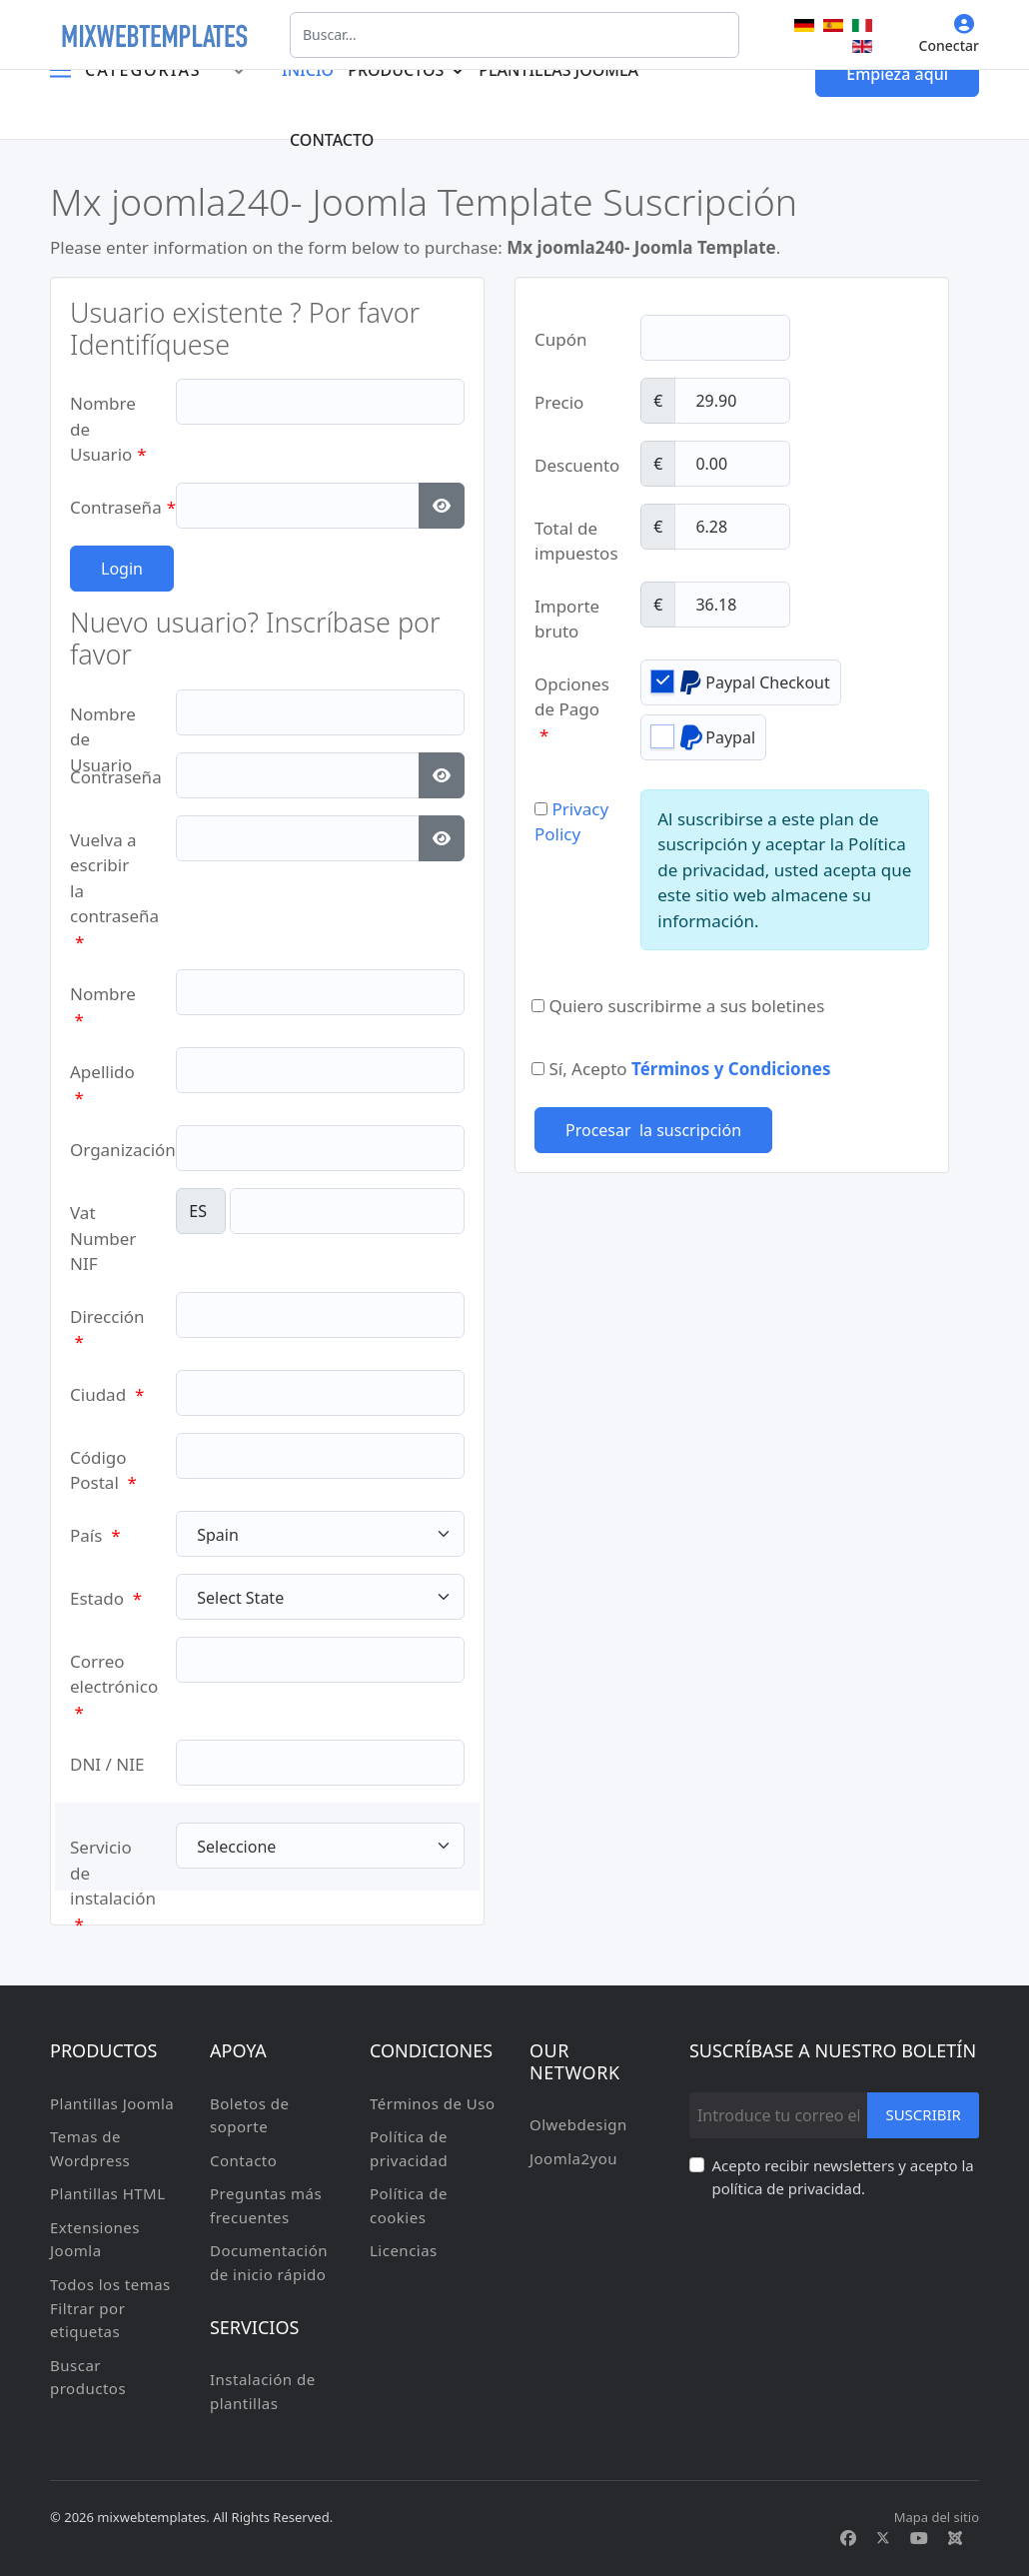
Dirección (107, 1322)
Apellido (102, 1077)
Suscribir (923, 2114)
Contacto (332, 140)
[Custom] (955, 2538)
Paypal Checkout (740, 681)
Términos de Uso (433, 2103)
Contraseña (108, 507)
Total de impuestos (572, 534)
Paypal (703, 736)
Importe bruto (566, 612)
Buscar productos (88, 2377)
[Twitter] (883, 2538)
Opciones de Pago (571, 689)
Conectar (949, 34)
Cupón (560, 339)
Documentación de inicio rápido (269, 2262)
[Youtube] (919, 2538)
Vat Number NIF (103, 1218)
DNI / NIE (107, 1764)
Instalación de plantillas (263, 2391)
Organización (108, 1149)
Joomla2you (573, 2158)
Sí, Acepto (680, 1068)
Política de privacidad (409, 2148)
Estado (106, 1598)
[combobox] (514, 35)
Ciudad (107, 1394)
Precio (558, 402)
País (95, 1535)
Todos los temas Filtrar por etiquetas (110, 2307)
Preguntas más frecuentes (266, 2205)
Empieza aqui (897, 74)
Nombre (103, 999)
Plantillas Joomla (112, 2103)
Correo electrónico (108, 1667)
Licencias (404, 2250)
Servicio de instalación (108, 1853)
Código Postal (103, 1463)
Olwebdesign (578, 2124)
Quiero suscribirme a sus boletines (677, 1005)
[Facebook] (848, 2538)
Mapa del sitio (936, 2517)
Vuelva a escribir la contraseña (108, 845)
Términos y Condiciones (730, 1068)
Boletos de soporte (249, 2115)
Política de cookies (409, 2205)
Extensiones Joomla (95, 2239)
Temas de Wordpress (90, 2148)
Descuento (572, 465)
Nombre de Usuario (108, 409)
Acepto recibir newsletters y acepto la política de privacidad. (842, 2177)
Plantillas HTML (108, 2193)
